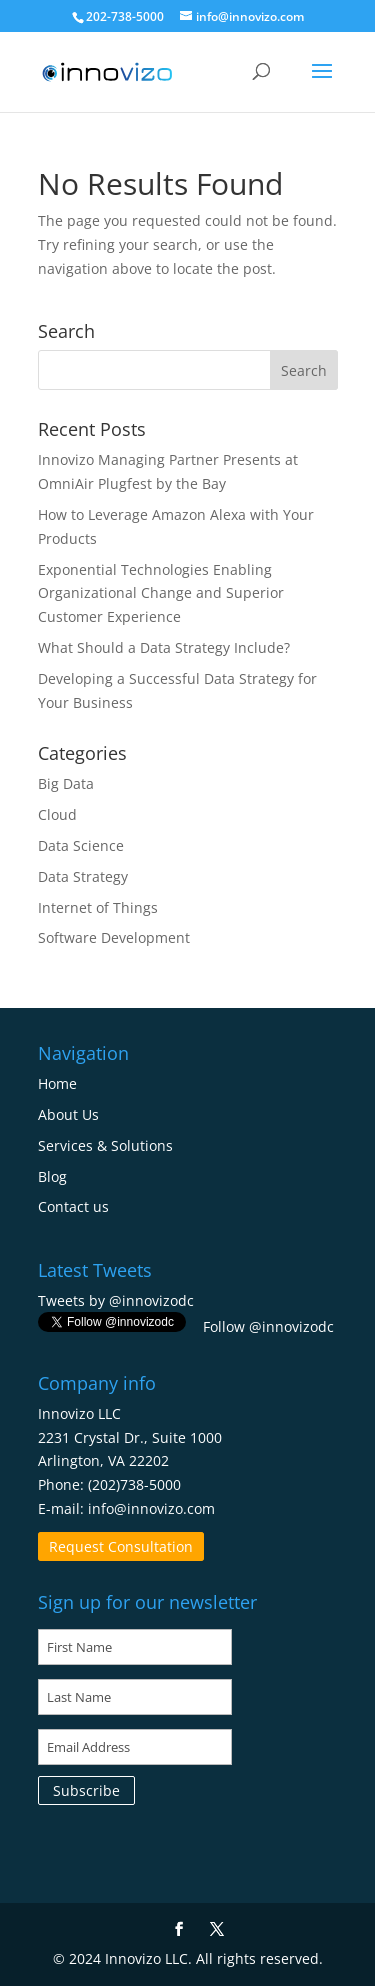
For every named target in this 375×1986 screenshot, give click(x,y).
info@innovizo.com (151, 1508)
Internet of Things (98, 907)
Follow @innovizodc (268, 1326)
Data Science (81, 845)
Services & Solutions (105, 1145)
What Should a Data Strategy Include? (164, 647)
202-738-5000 (125, 16)
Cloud (57, 814)
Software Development (114, 937)
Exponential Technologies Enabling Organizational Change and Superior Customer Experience (161, 593)
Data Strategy (83, 876)
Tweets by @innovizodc (116, 1300)
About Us (68, 1114)
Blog (52, 1176)
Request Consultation (121, 1546)
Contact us (73, 1206)
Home (57, 1083)
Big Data (66, 783)
